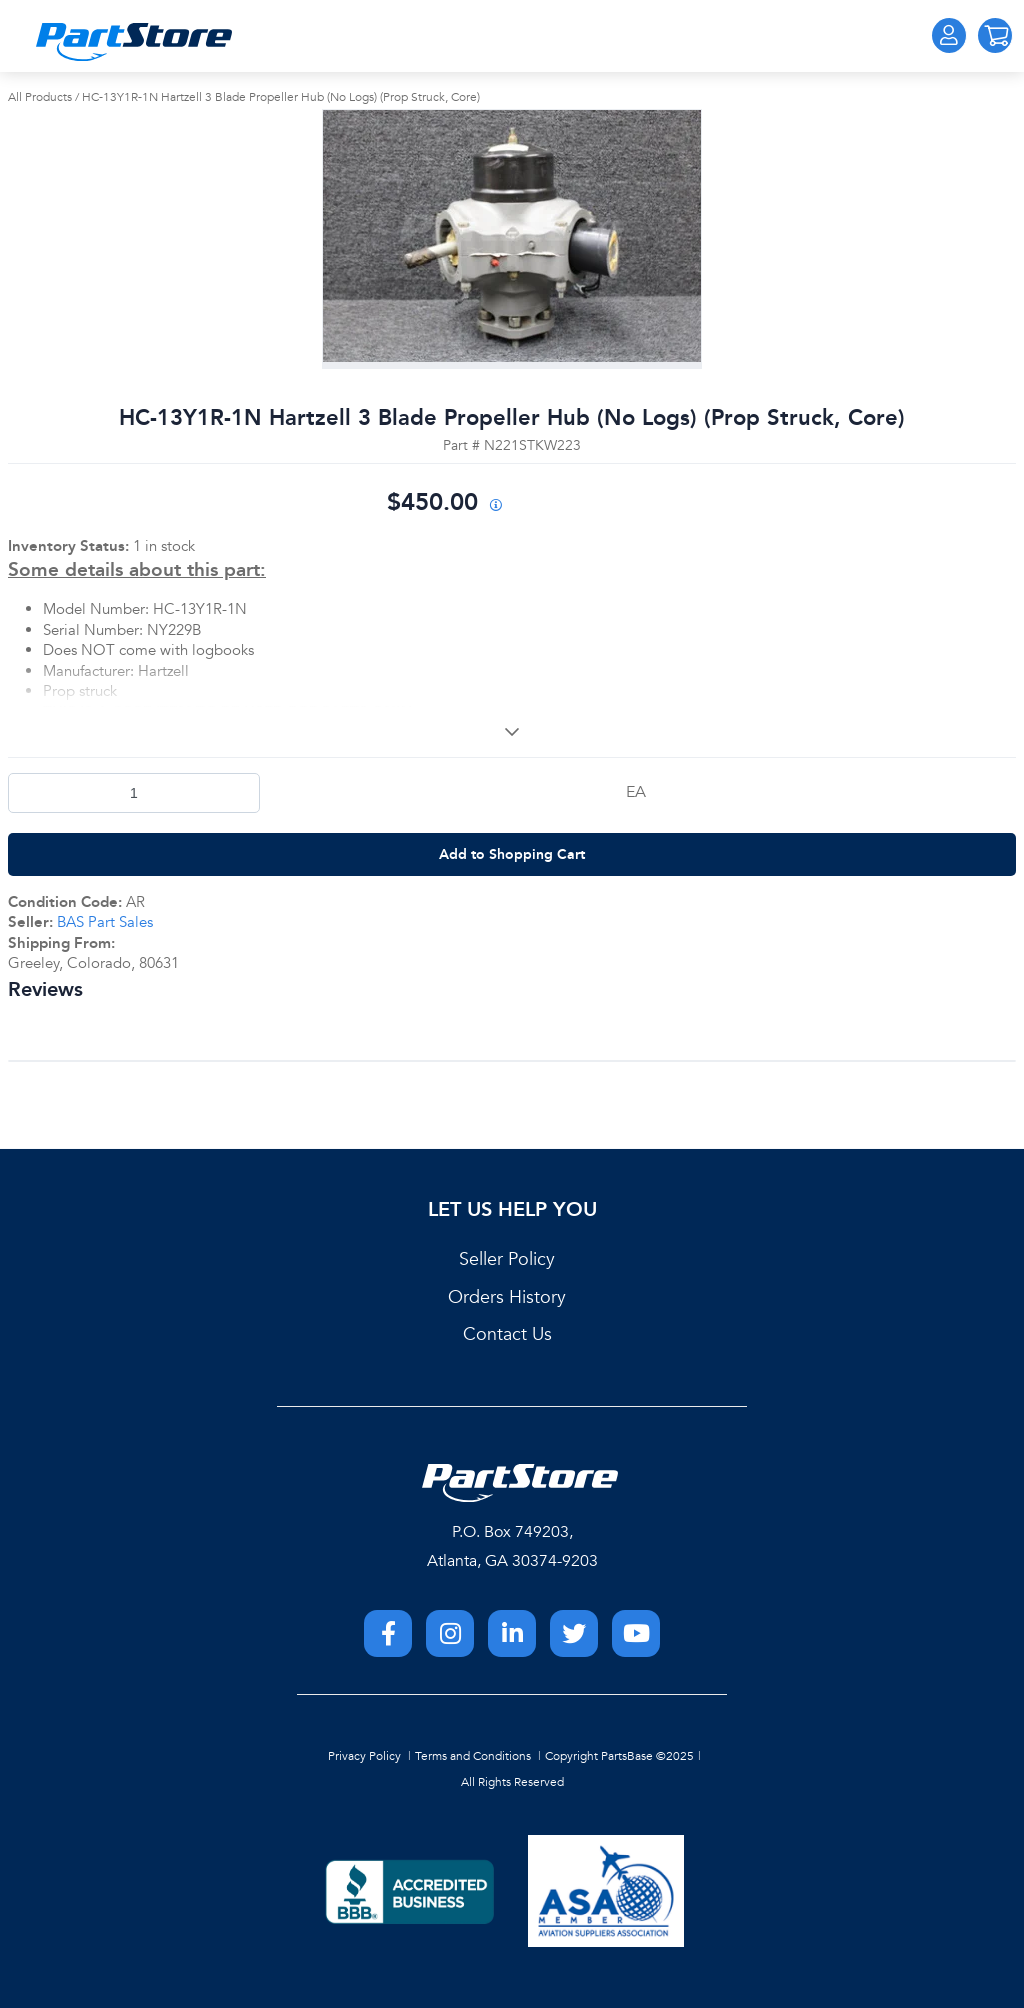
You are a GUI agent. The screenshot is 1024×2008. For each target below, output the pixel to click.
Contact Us (507, 1334)
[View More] (512, 732)
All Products (40, 97)
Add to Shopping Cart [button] (512, 854)
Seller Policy (507, 1259)
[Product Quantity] (134, 793)
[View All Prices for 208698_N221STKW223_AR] (495, 506)
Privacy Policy (364, 1756)
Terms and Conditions (473, 1756)
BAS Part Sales (105, 922)
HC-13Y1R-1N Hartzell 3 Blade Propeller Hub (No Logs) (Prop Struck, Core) (281, 97)
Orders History (507, 1297)
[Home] (134, 42)
